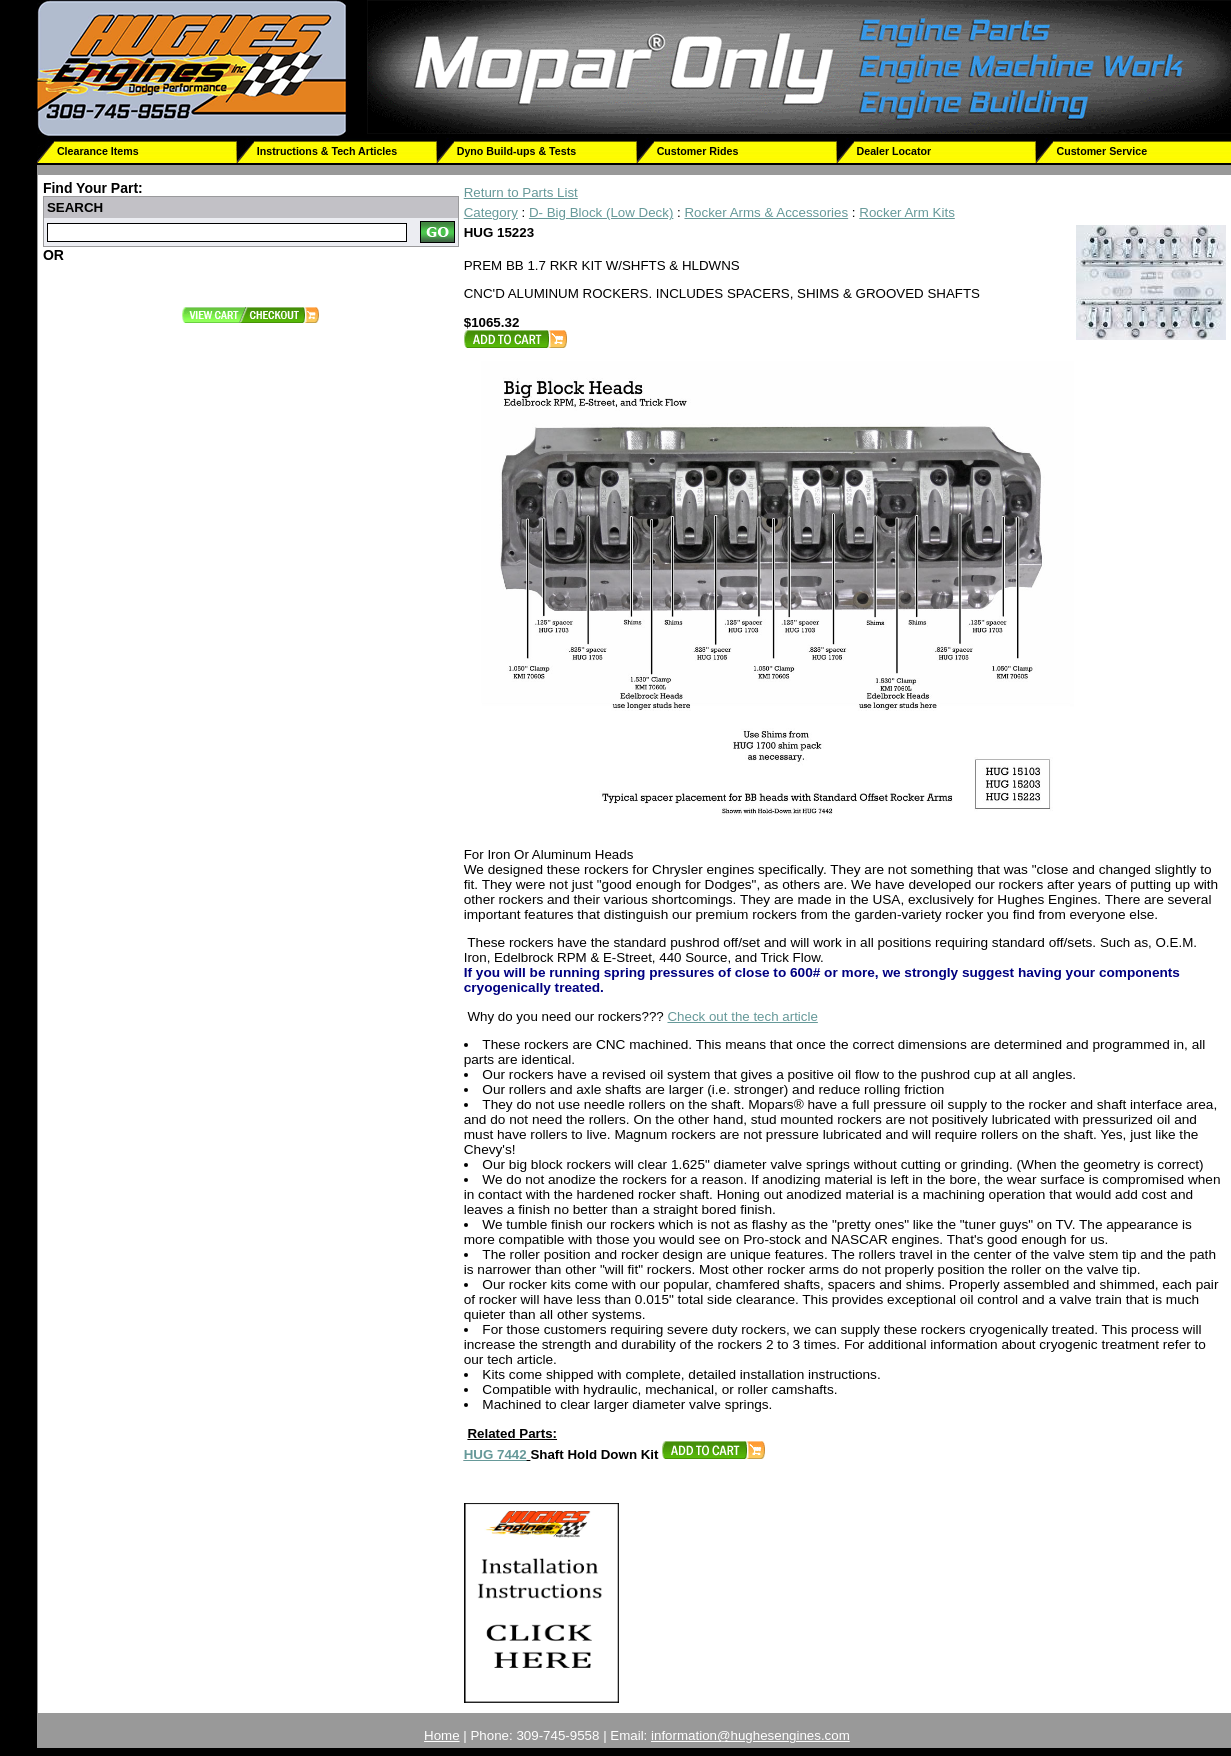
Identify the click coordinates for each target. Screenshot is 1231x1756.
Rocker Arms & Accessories (766, 212)
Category (491, 212)
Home (442, 1735)
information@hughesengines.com (750, 1735)
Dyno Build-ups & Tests (516, 151)
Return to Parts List (521, 192)
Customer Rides (698, 151)
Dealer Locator (894, 151)
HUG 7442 (495, 1454)
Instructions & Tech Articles (327, 151)
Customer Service (1101, 151)
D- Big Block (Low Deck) (601, 212)
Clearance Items (98, 151)
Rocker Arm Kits (907, 212)
